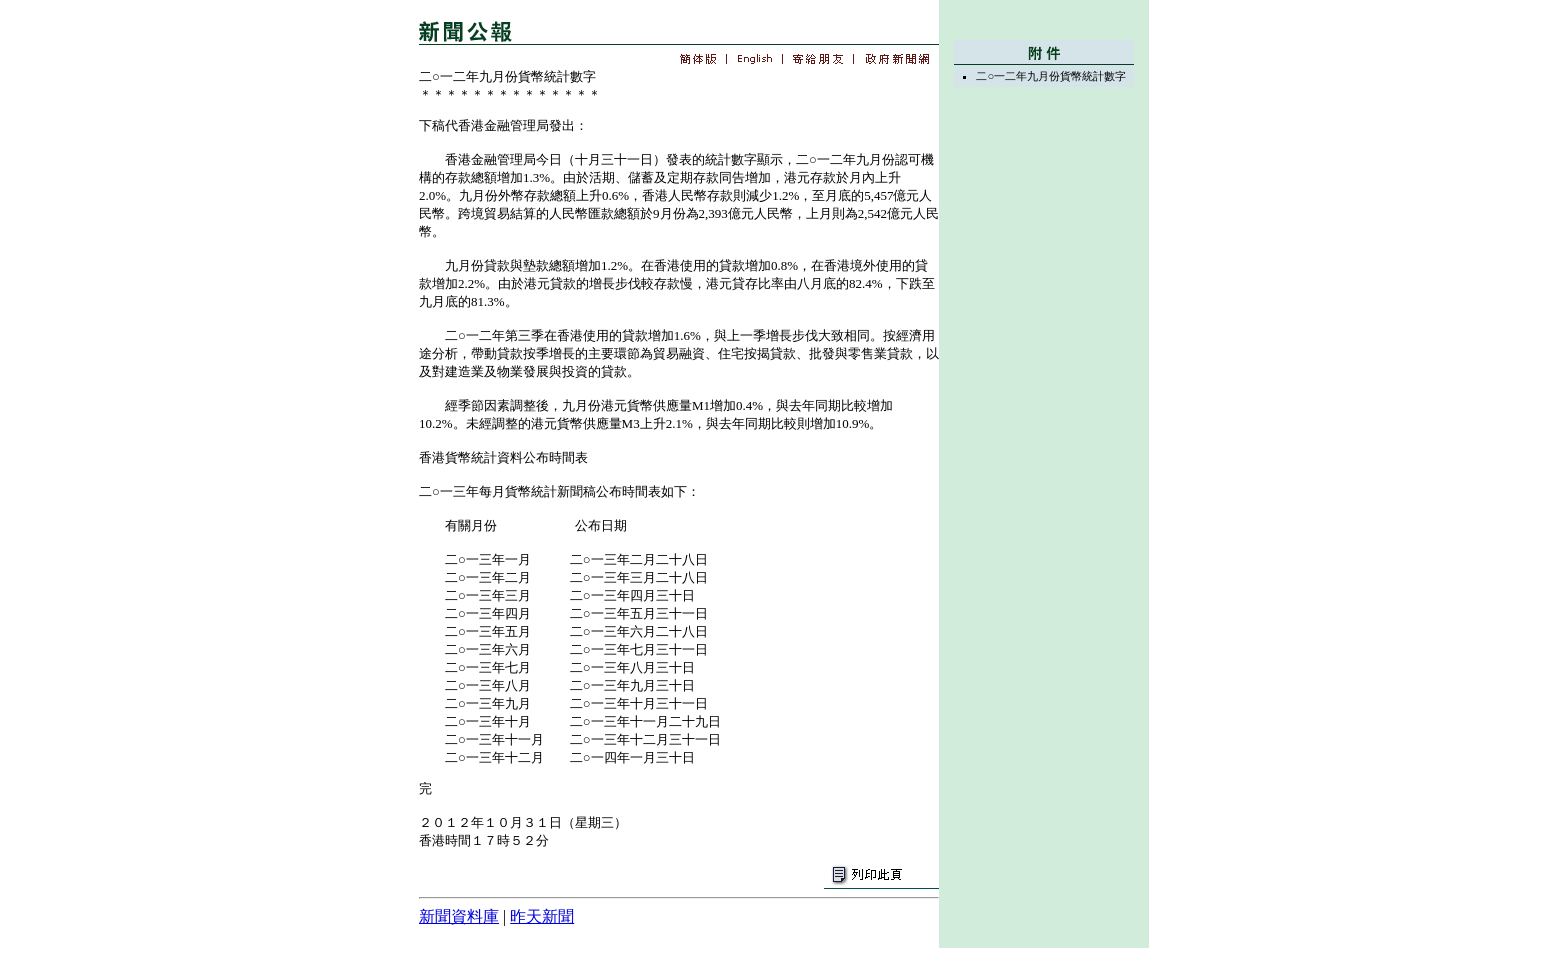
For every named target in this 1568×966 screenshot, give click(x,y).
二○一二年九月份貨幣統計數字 (1051, 76)
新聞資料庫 (459, 916)
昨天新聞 (542, 916)
